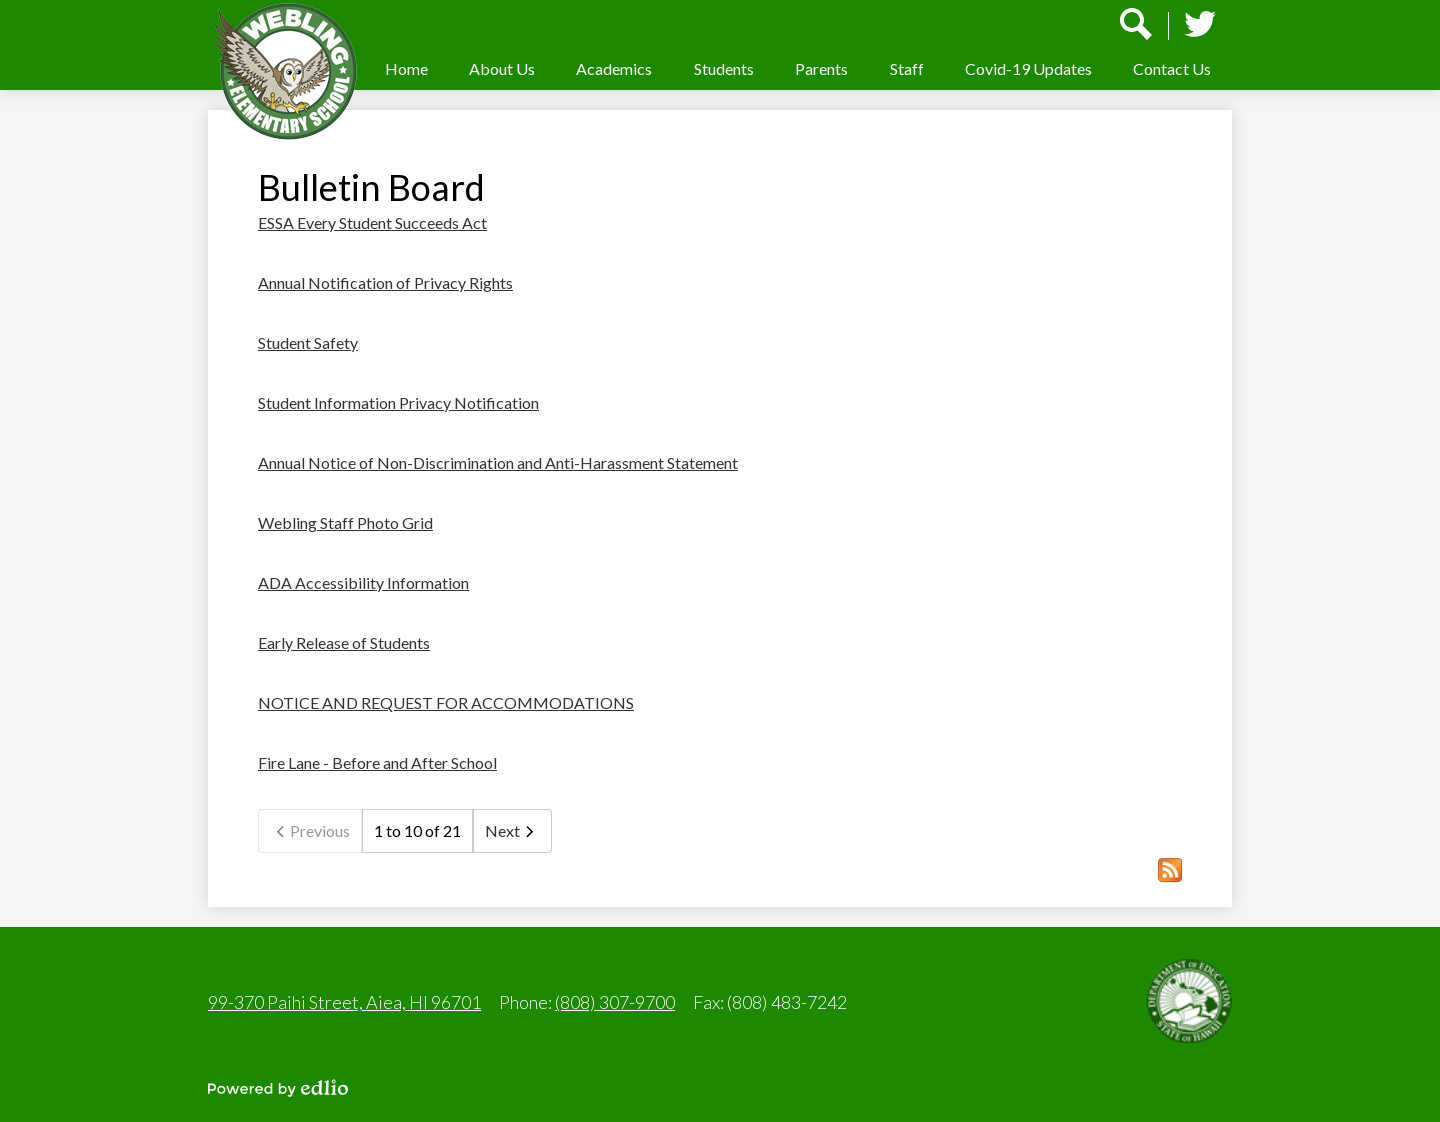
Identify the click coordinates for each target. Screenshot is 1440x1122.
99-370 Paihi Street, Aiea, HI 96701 (344, 1002)
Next (512, 831)
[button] (502, 68)
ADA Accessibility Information (363, 582)
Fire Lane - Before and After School (377, 762)
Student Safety (308, 342)
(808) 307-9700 (615, 1002)
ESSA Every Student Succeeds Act (372, 222)
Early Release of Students (344, 642)
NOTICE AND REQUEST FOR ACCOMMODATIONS (446, 702)
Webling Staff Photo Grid (345, 522)
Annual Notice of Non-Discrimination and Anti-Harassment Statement (498, 462)
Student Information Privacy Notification (398, 402)
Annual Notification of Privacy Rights (385, 282)
